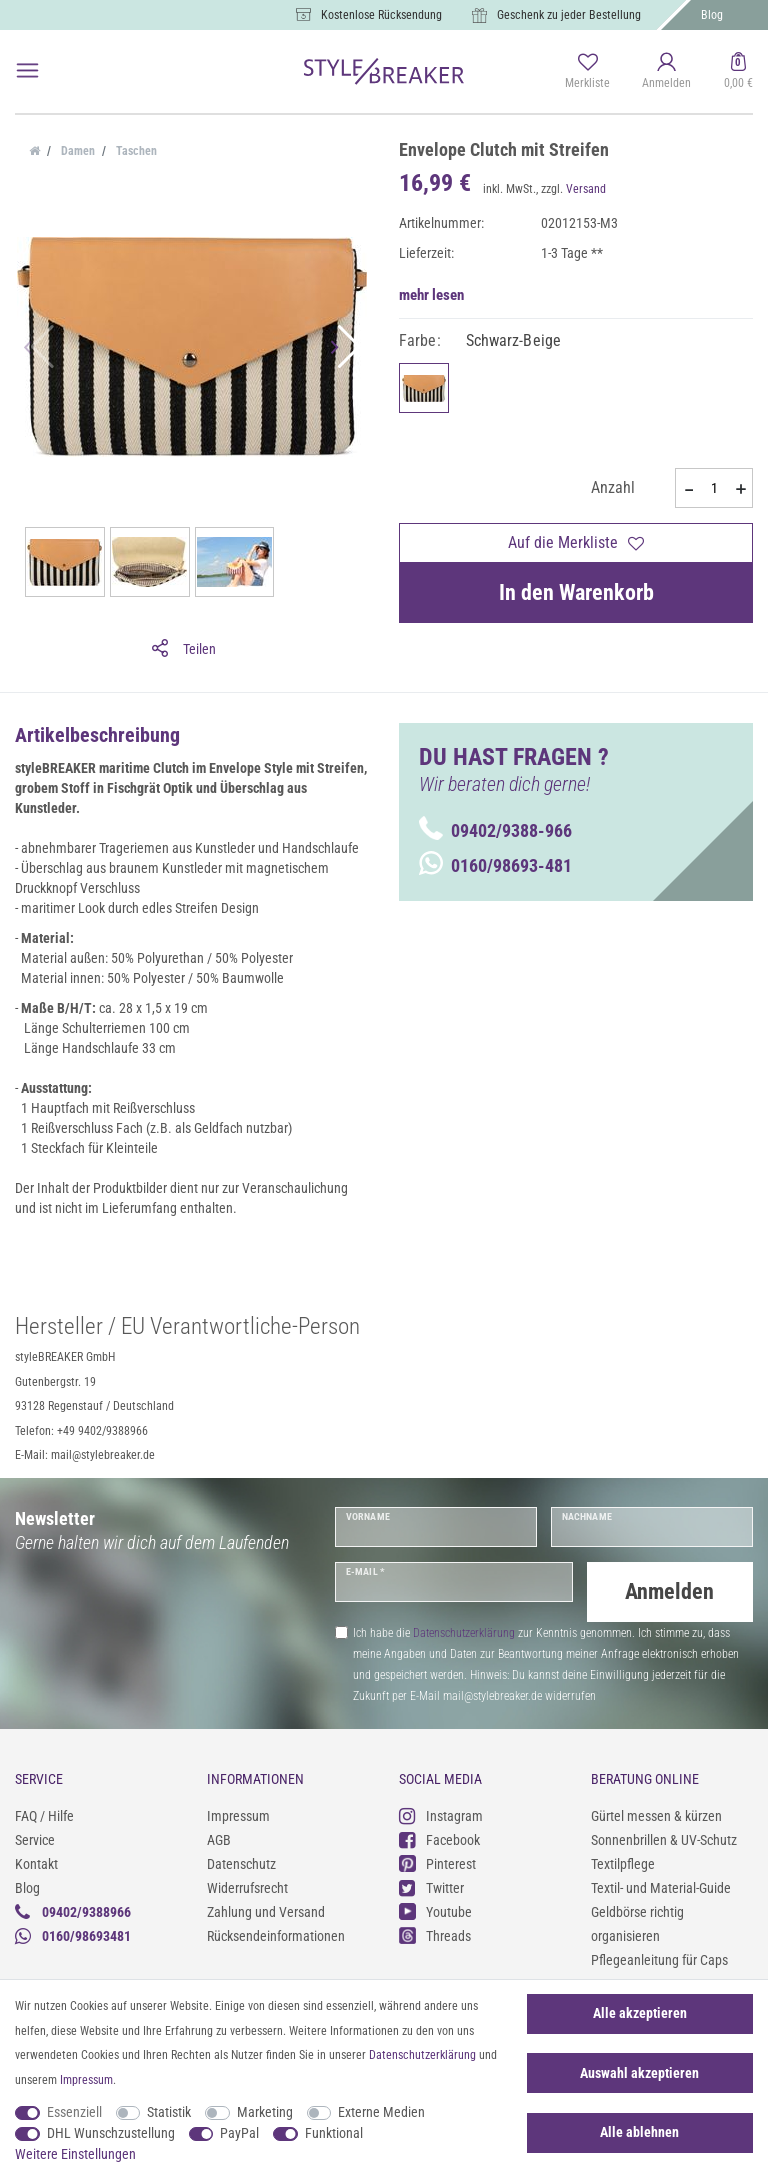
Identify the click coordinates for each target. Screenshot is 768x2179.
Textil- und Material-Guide (661, 1886)
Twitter (431, 1886)
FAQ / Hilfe (44, 1814)
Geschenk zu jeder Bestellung (569, 15)
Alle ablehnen (639, 2132)
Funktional (334, 2133)
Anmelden (669, 1591)
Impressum (238, 1814)
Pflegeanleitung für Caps (659, 1958)
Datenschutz (241, 1862)
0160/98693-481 (495, 865)
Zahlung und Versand (266, 1910)
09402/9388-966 (495, 830)
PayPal (239, 2133)
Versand (586, 189)
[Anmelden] (667, 72)
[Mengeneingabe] (714, 488)
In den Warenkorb (576, 592)
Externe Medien (381, 2112)
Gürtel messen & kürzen (656, 1814)
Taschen (135, 151)
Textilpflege (623, 1862)
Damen (76, 151)
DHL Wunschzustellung (111, 2133)
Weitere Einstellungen (75, 2154)
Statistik (169, 2112)
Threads (435, 1934)
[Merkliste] (587, 72)
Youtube (435, 1910)
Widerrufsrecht (247, 1886)
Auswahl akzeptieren (639, 2073)
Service (35, 1838)
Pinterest (437, 1862)
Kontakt (36, 1862)
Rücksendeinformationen (276, 1934)
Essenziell (74, 2112)
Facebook (439, 1838)
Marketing (265, 2112)
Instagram (441, 1814)
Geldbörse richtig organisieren (637, 1922)
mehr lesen (431, 295)
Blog (712, 15)
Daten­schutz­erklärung (422, 2055)
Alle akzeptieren (640, 2013)
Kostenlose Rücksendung (381, 15)
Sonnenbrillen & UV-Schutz (664, 1838)
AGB (219, 1838)
